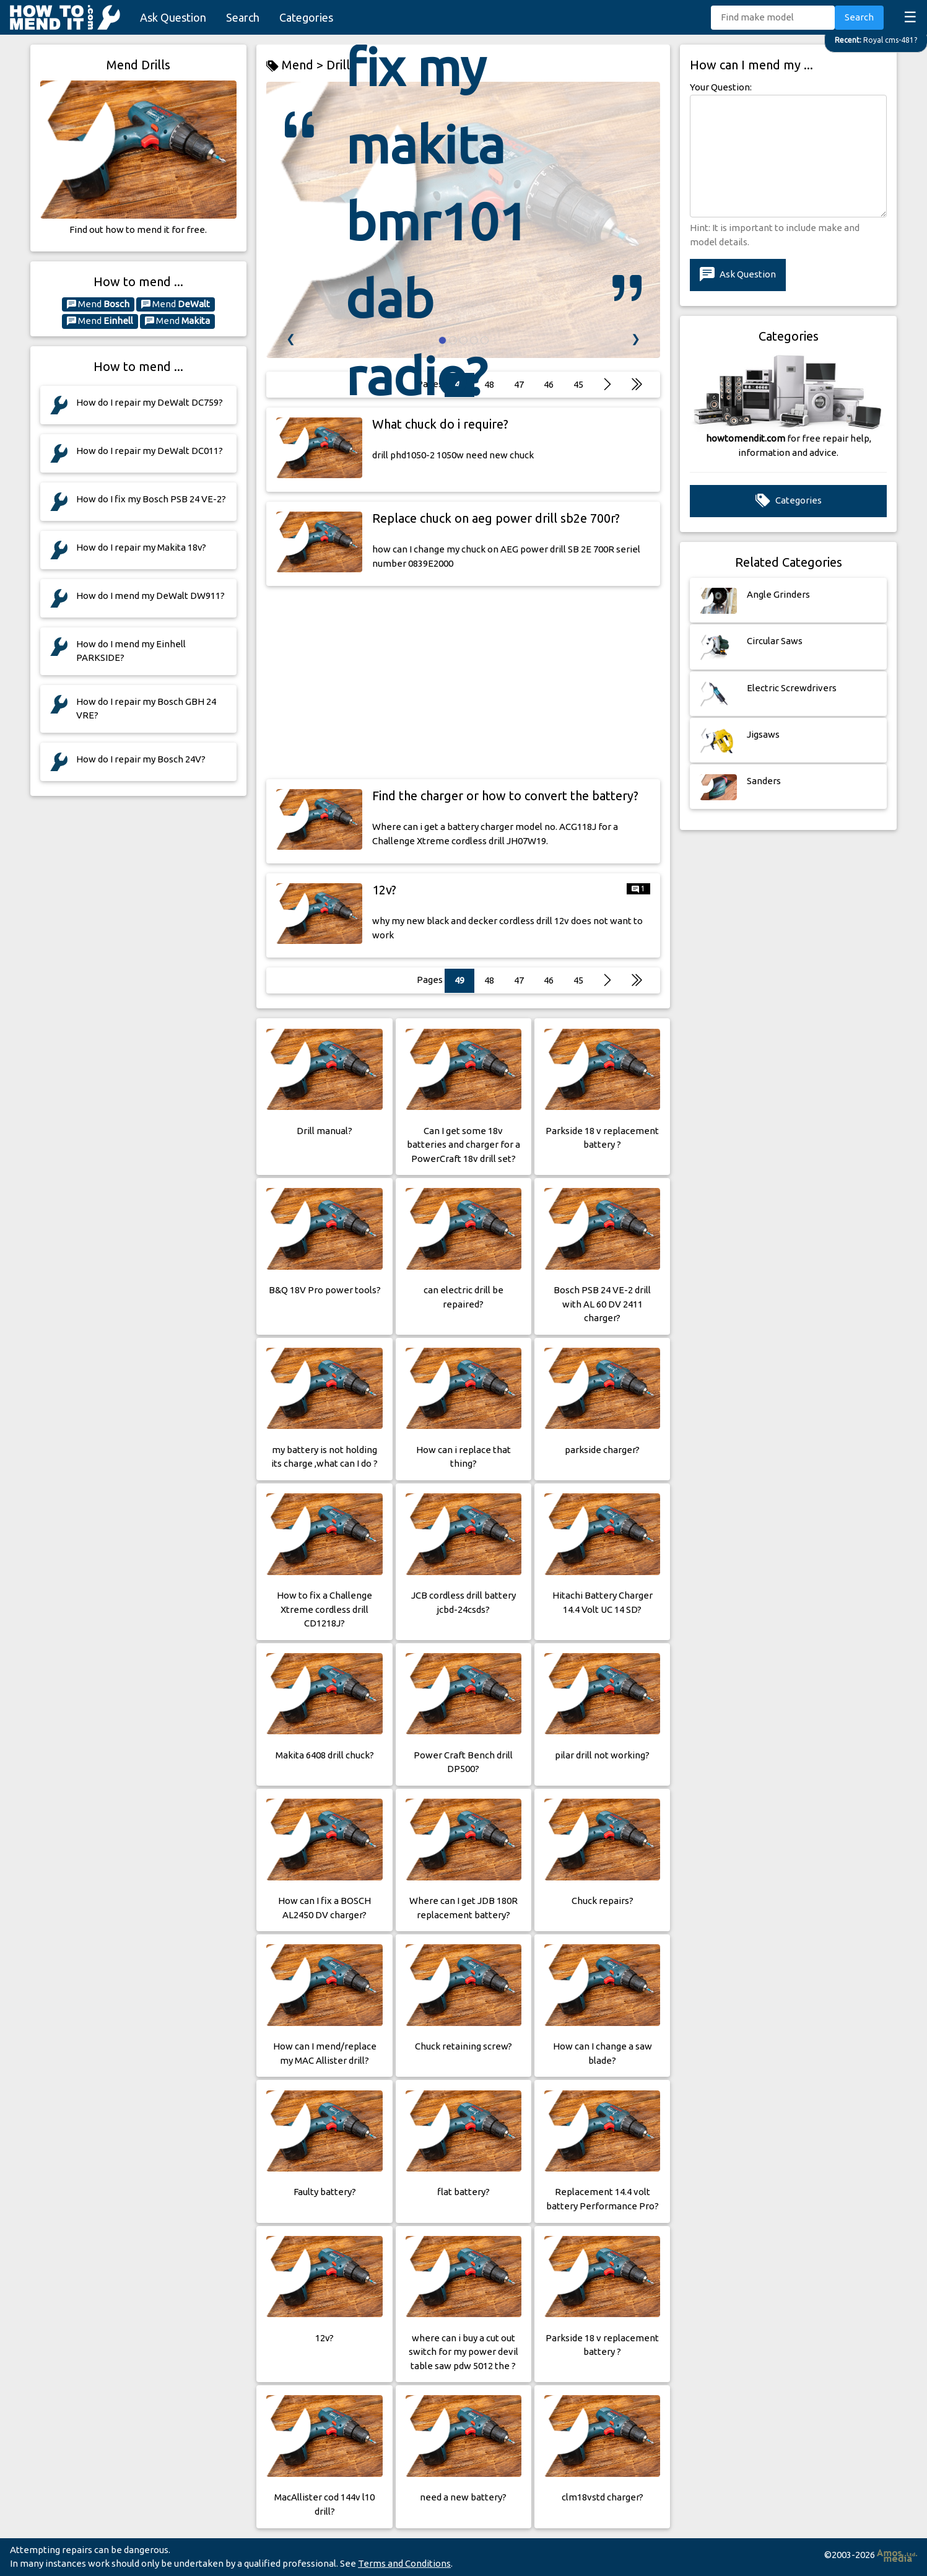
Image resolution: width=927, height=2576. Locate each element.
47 (519, 980)
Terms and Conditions (404, 2563)
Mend (98, 304)
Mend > (296, 65)
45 (578, 980)
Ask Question (173, 17)
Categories (306, 17)
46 (549, 980)
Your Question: (721, 87)
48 (489, 980)
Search (242, 17)
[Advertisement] (463, 682)
